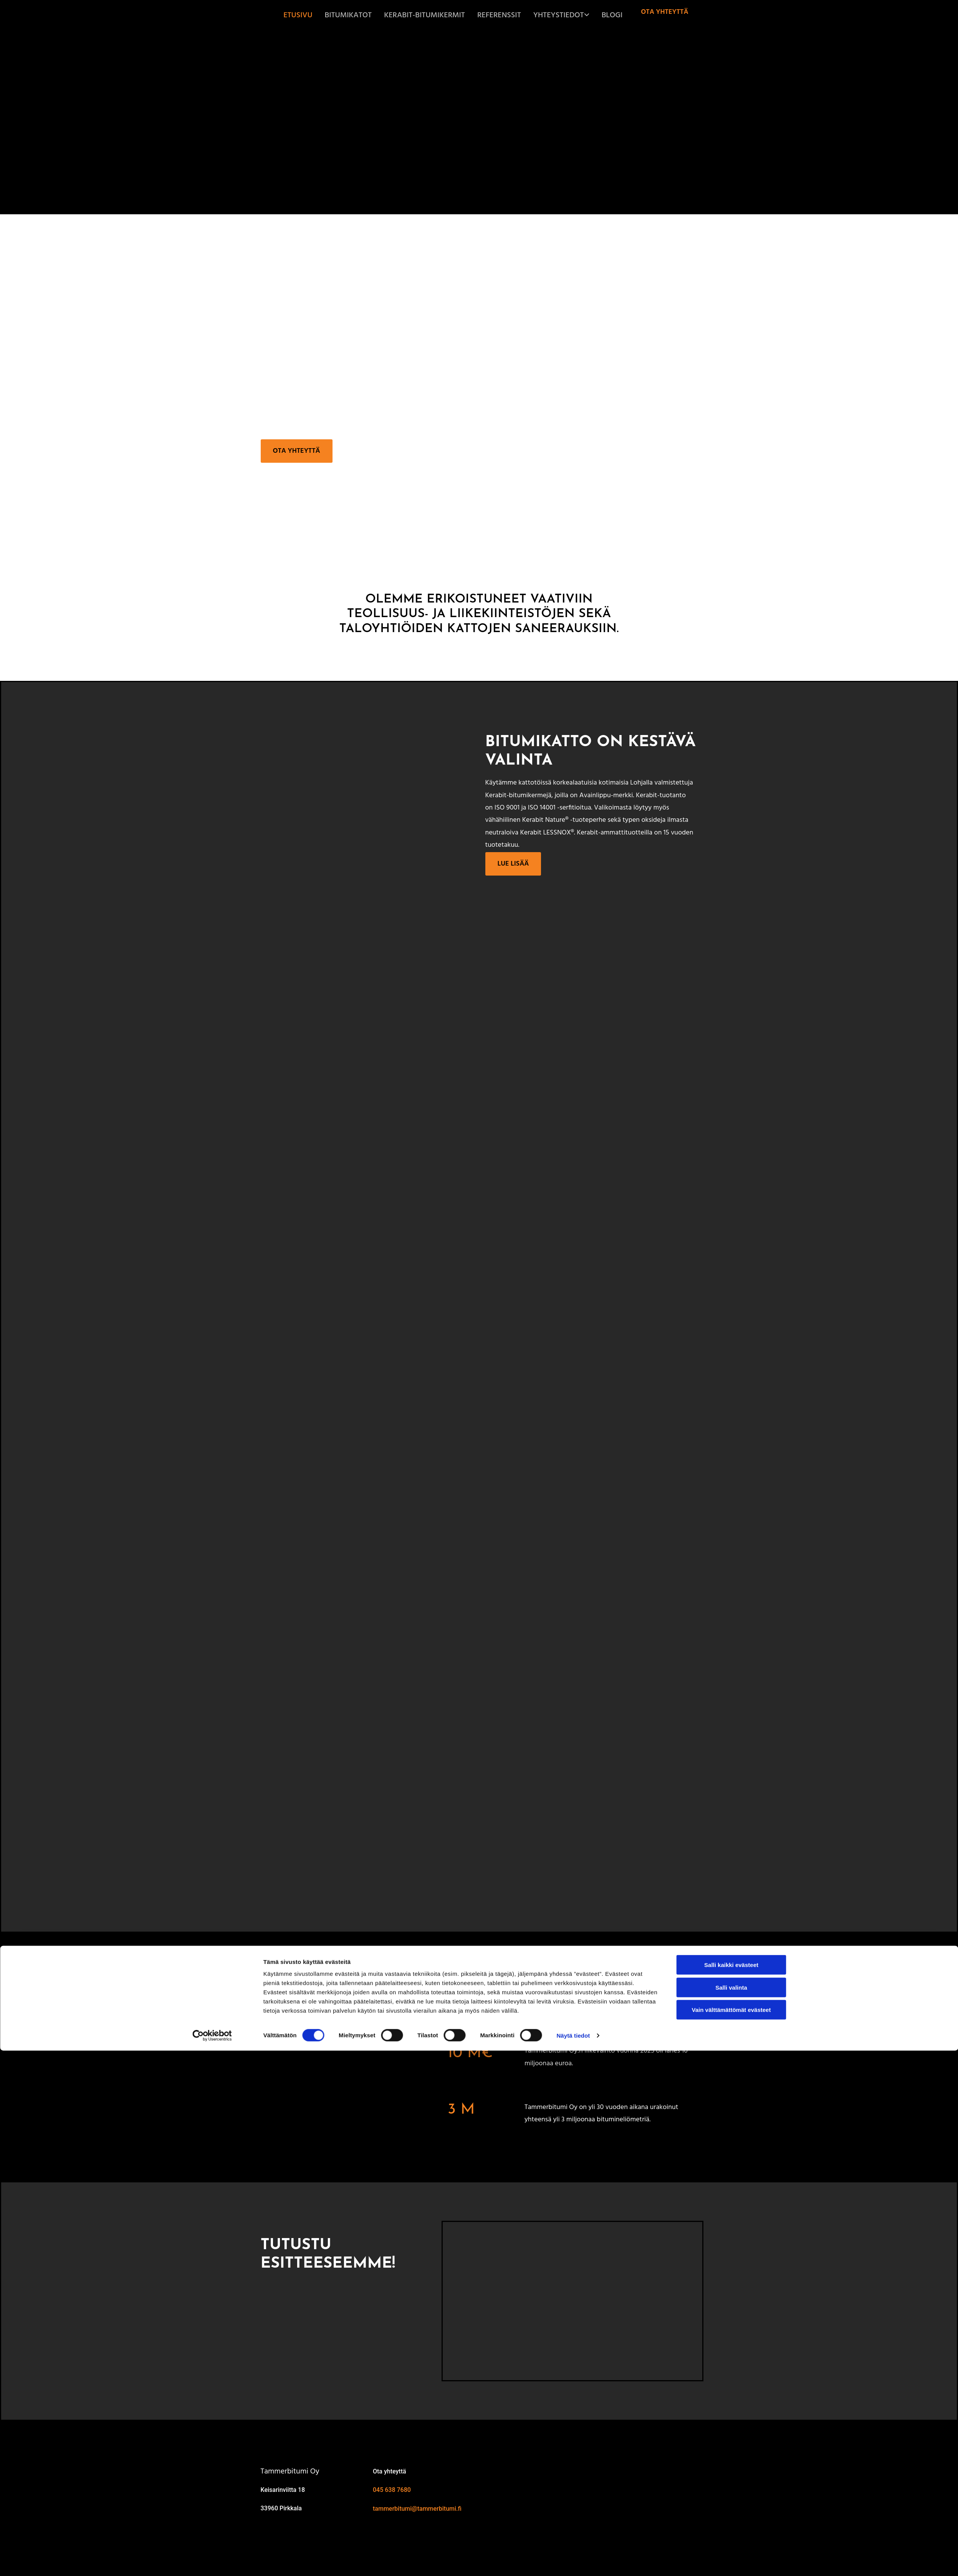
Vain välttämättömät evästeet (731, 2535)
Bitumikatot (372, 15)
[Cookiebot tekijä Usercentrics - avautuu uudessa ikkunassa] (212, 2561)
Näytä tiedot (573, 2561)
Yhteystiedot (563, 15)
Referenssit (509, 15)
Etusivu (325, 15)
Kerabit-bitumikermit (441, 15)
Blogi (613, 15)
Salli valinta (731, 2513)
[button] (664, 12)
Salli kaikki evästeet (731, 2490)
